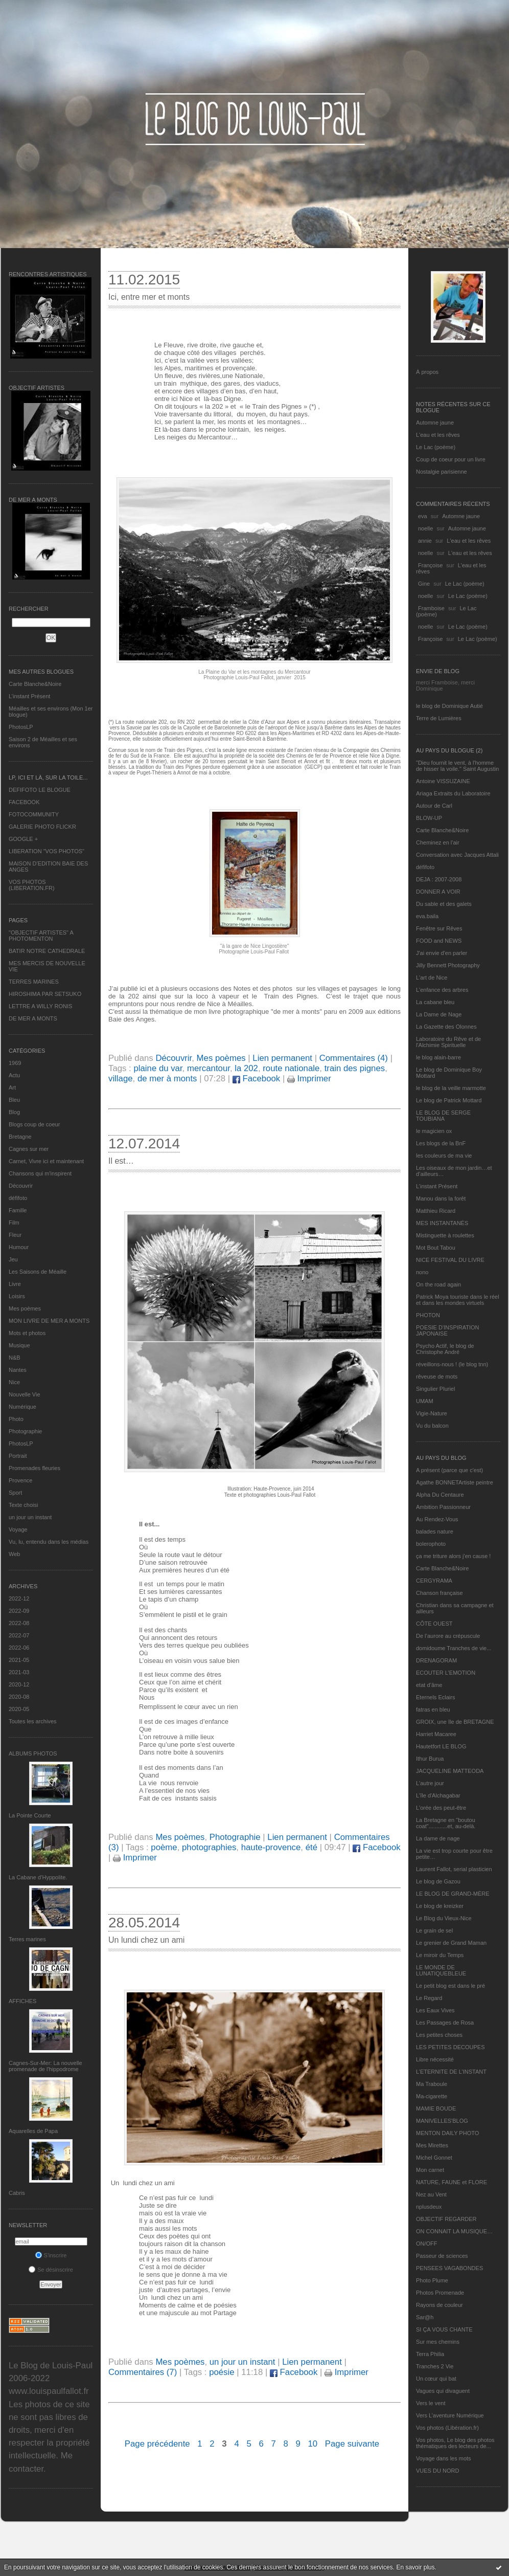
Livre (15, 1284)
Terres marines (27, 1939)
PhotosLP (21, 727)
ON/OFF (426, 2243)
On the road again (438, 1284)
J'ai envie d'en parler (441, 953)
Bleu (14, 1100)
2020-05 (19, 1709)
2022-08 (19, 1623)
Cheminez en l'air (437, 842)
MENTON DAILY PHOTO (447, 2133)
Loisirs (17, 1296)
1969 (15, 1063)
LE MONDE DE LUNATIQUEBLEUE (441, 1970)
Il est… (121, 1161)
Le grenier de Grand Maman (451, 1943)
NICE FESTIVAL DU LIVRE (450, 1260)
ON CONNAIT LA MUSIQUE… (454, 2231)
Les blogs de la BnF (441, 1143)
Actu (14, 1075)
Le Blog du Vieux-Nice (444, 1918)
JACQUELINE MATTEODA (449, 1771)
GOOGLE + (23, 839)
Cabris (17, 2193)
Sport (15, 1493)
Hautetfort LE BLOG (441, 1746)
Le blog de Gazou (438, 1881)
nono (422, 1272)
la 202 (246, 1068)
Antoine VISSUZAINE (443, 781)
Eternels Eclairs (435, 1697)
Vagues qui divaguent (443, 2391)
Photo (16, 1419)
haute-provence (271, 1847)
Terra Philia (430, 2354)
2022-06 (19, 1648)
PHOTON (428, 1315)
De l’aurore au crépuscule (448, 1636)
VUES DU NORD (437, 2471)
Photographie (25, 1431)
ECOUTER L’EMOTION (445, 1673)
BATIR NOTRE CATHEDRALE (47, 951)
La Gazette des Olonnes (446, 1027)
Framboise (431, 608)
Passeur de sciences (442, 2256)
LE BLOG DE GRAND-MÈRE (453, 1894)
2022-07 (19, 1635)
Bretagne (20, 1137)
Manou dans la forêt (441, 1198)
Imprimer (309, 1078)
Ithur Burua (430, 1759)
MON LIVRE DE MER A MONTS (49, 1321)
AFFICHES (22, 2001)
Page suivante (352, 2444)
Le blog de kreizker (440, 1906)
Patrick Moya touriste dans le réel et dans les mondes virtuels (457, 1300)
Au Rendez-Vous (437, 1519)
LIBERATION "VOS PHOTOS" (46, 851)
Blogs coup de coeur (34, 1124)
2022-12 (19, 1598)
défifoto (18, 1198)
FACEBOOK (24, 802)
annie (425, 541)
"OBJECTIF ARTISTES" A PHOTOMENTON (41, 935)
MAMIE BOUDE (436, 2108)
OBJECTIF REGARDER (446, 2219)
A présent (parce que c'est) (449, 1470)
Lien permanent (282, 1058)
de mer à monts (167, 1078)
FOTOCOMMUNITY (34, 814)
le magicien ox (434, 1131)
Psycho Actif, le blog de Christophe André (445, 1349)
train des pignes (355, 1068)
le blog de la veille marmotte (451, 1088)
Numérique (22, 1407)
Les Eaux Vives (435, 2010)
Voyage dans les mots (443, 2458)
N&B (14, 1357)
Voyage (18, 1529)
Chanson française (439, 1593)
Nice (14, 1382)
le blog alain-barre (438, 1057)
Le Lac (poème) (435, 447)
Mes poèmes (25, 1308)
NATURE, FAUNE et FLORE (451, 2182)
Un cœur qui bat (436, 2378)
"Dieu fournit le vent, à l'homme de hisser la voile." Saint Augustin (457, 766)
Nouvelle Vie (24, 1394)
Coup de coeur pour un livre (450, 459)
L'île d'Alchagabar (438, 1795)
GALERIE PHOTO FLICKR (42, 827)
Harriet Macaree (436, 1734)
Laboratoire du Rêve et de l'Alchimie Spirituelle (448, 1042)
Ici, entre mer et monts (149, 297)
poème (164, 1847)
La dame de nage (438, 1838)
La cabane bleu (435, 1002)
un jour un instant (30, 1517)
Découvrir (21, 1186)
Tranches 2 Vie (434, 2366)
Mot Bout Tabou (435, 1248)
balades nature (434, 1531)
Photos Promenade (440, 2293)
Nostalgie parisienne (441, 472)
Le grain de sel (434, 1930)
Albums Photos (33, 1753)
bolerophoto (431, 1544)
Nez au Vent (431, 2194)
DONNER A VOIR (438, 892)
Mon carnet (430, 2170)
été (311, 1847)
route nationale (291, 1068)
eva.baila (427, 916)
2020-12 (19, 1684)
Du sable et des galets (444, 904)
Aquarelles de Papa (33, 2131)
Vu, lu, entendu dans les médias (48, 1542)
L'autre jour (430, 1783)
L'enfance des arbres (442, 990)
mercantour (208, 1068)
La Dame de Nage (438, 1014)
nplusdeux (429, 2207)
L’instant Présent (29, 696)
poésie (221, 2372)
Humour (19, 1247)
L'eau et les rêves (438, 435)
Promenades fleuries (34, 1468)
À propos (427, 372)
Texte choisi (23, 1505)
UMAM (424, 1401)
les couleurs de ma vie (444, 1155)
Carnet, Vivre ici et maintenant (46, 1161)
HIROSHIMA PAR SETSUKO (45, 994)
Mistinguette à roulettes (445, 1235)
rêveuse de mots (436, 1376)
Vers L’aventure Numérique (450, 2415)
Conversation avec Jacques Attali (457, 855)
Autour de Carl (434, 806)
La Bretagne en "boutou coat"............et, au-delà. (445, 1823)
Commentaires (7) (142, 2372)
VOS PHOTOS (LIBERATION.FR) (32, 885)
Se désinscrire (51, 2270)
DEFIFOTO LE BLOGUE (40, 790)
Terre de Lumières (438, 718)
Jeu (13, 1259)
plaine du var (157, 1068)
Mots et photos (27, 1333)
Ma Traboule (431, 2084)
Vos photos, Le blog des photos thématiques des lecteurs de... (455, 2443)
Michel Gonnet (434, 2158)
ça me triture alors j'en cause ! (453, 1556)
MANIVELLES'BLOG (442, 2121)
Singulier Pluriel (435, 1389)
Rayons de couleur (439, 2305)
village (120, 1078)
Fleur (15, 1235)
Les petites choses (439, 2035)
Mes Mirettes (432, 2145)
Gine (424, 584)
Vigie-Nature (431, 1413)
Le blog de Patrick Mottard (448, 1100)
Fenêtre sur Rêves (439, 928)
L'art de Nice (431, 977)
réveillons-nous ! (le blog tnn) (452, 1364)
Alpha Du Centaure (440, 1495)
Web (14, 1554)
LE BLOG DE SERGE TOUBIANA (443, 1115)
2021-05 (19, 1660)
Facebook (256, 1078)
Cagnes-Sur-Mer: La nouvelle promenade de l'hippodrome (45, 2066)
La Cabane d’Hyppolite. (38, 1877)
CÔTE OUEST (434, 1623)
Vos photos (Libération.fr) (447, 2428)
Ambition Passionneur (443, 1507)
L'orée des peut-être (441, 1808)
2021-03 (19, 1672)
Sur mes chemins (437, 2342)
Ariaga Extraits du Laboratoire (453, 793)
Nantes (18, 1370)
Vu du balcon (432, 1426)
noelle (425, 528)
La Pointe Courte (30, 1815)
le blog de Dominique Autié (449, 706)
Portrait (18, 1456)
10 (312, 2444)
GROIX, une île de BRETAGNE (455, 1722)
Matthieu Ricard (435, 1211)
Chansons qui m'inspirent (40, 1173)
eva (422, 516)
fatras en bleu (433, 1709)
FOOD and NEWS (438, 941)
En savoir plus (415, 2567)
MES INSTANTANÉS (442, 1223)
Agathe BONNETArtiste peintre (454, 1482)
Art (12, 1087)
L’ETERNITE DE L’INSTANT (451, 2072)
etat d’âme (429, 1685)
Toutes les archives (33, 1721)
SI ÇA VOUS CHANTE (444, 2329)
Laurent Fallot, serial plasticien (454, 1869)
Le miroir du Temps (440, 1955)
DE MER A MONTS (33, 1018)
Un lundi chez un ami (146, 1940)
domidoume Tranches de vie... (453, 1648)
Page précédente (157, 2444)
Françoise (430, 565)
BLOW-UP (429, 818)
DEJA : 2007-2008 (438, 879)
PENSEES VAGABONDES (449, 2268)
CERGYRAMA (434, 1581)
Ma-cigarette (431, 2096)
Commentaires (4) (353, 1058)
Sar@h (424, 2317)
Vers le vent (430, 2403)
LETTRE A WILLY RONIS (40, 1006)
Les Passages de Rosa (445, 2022)
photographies (209, 1847)
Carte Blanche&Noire (35, 684)
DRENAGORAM (436, 1660)
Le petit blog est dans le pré (450, 1986)
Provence (20, 1480)
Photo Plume (432, 2280)
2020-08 (19, 1697)
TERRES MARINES (34, 982)
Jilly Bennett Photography (448, 965)
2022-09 (19, 1611)
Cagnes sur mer (29, 1149)
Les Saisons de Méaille (37, 1272)
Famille (18, 1210)
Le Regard (429, 1998)
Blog (14, 1112)
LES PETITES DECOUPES (450, 2047)
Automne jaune (435, 422)
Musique (19, 1345)
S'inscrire (51, 2255)
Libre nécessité (435, 2059)
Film (14, 1222)
